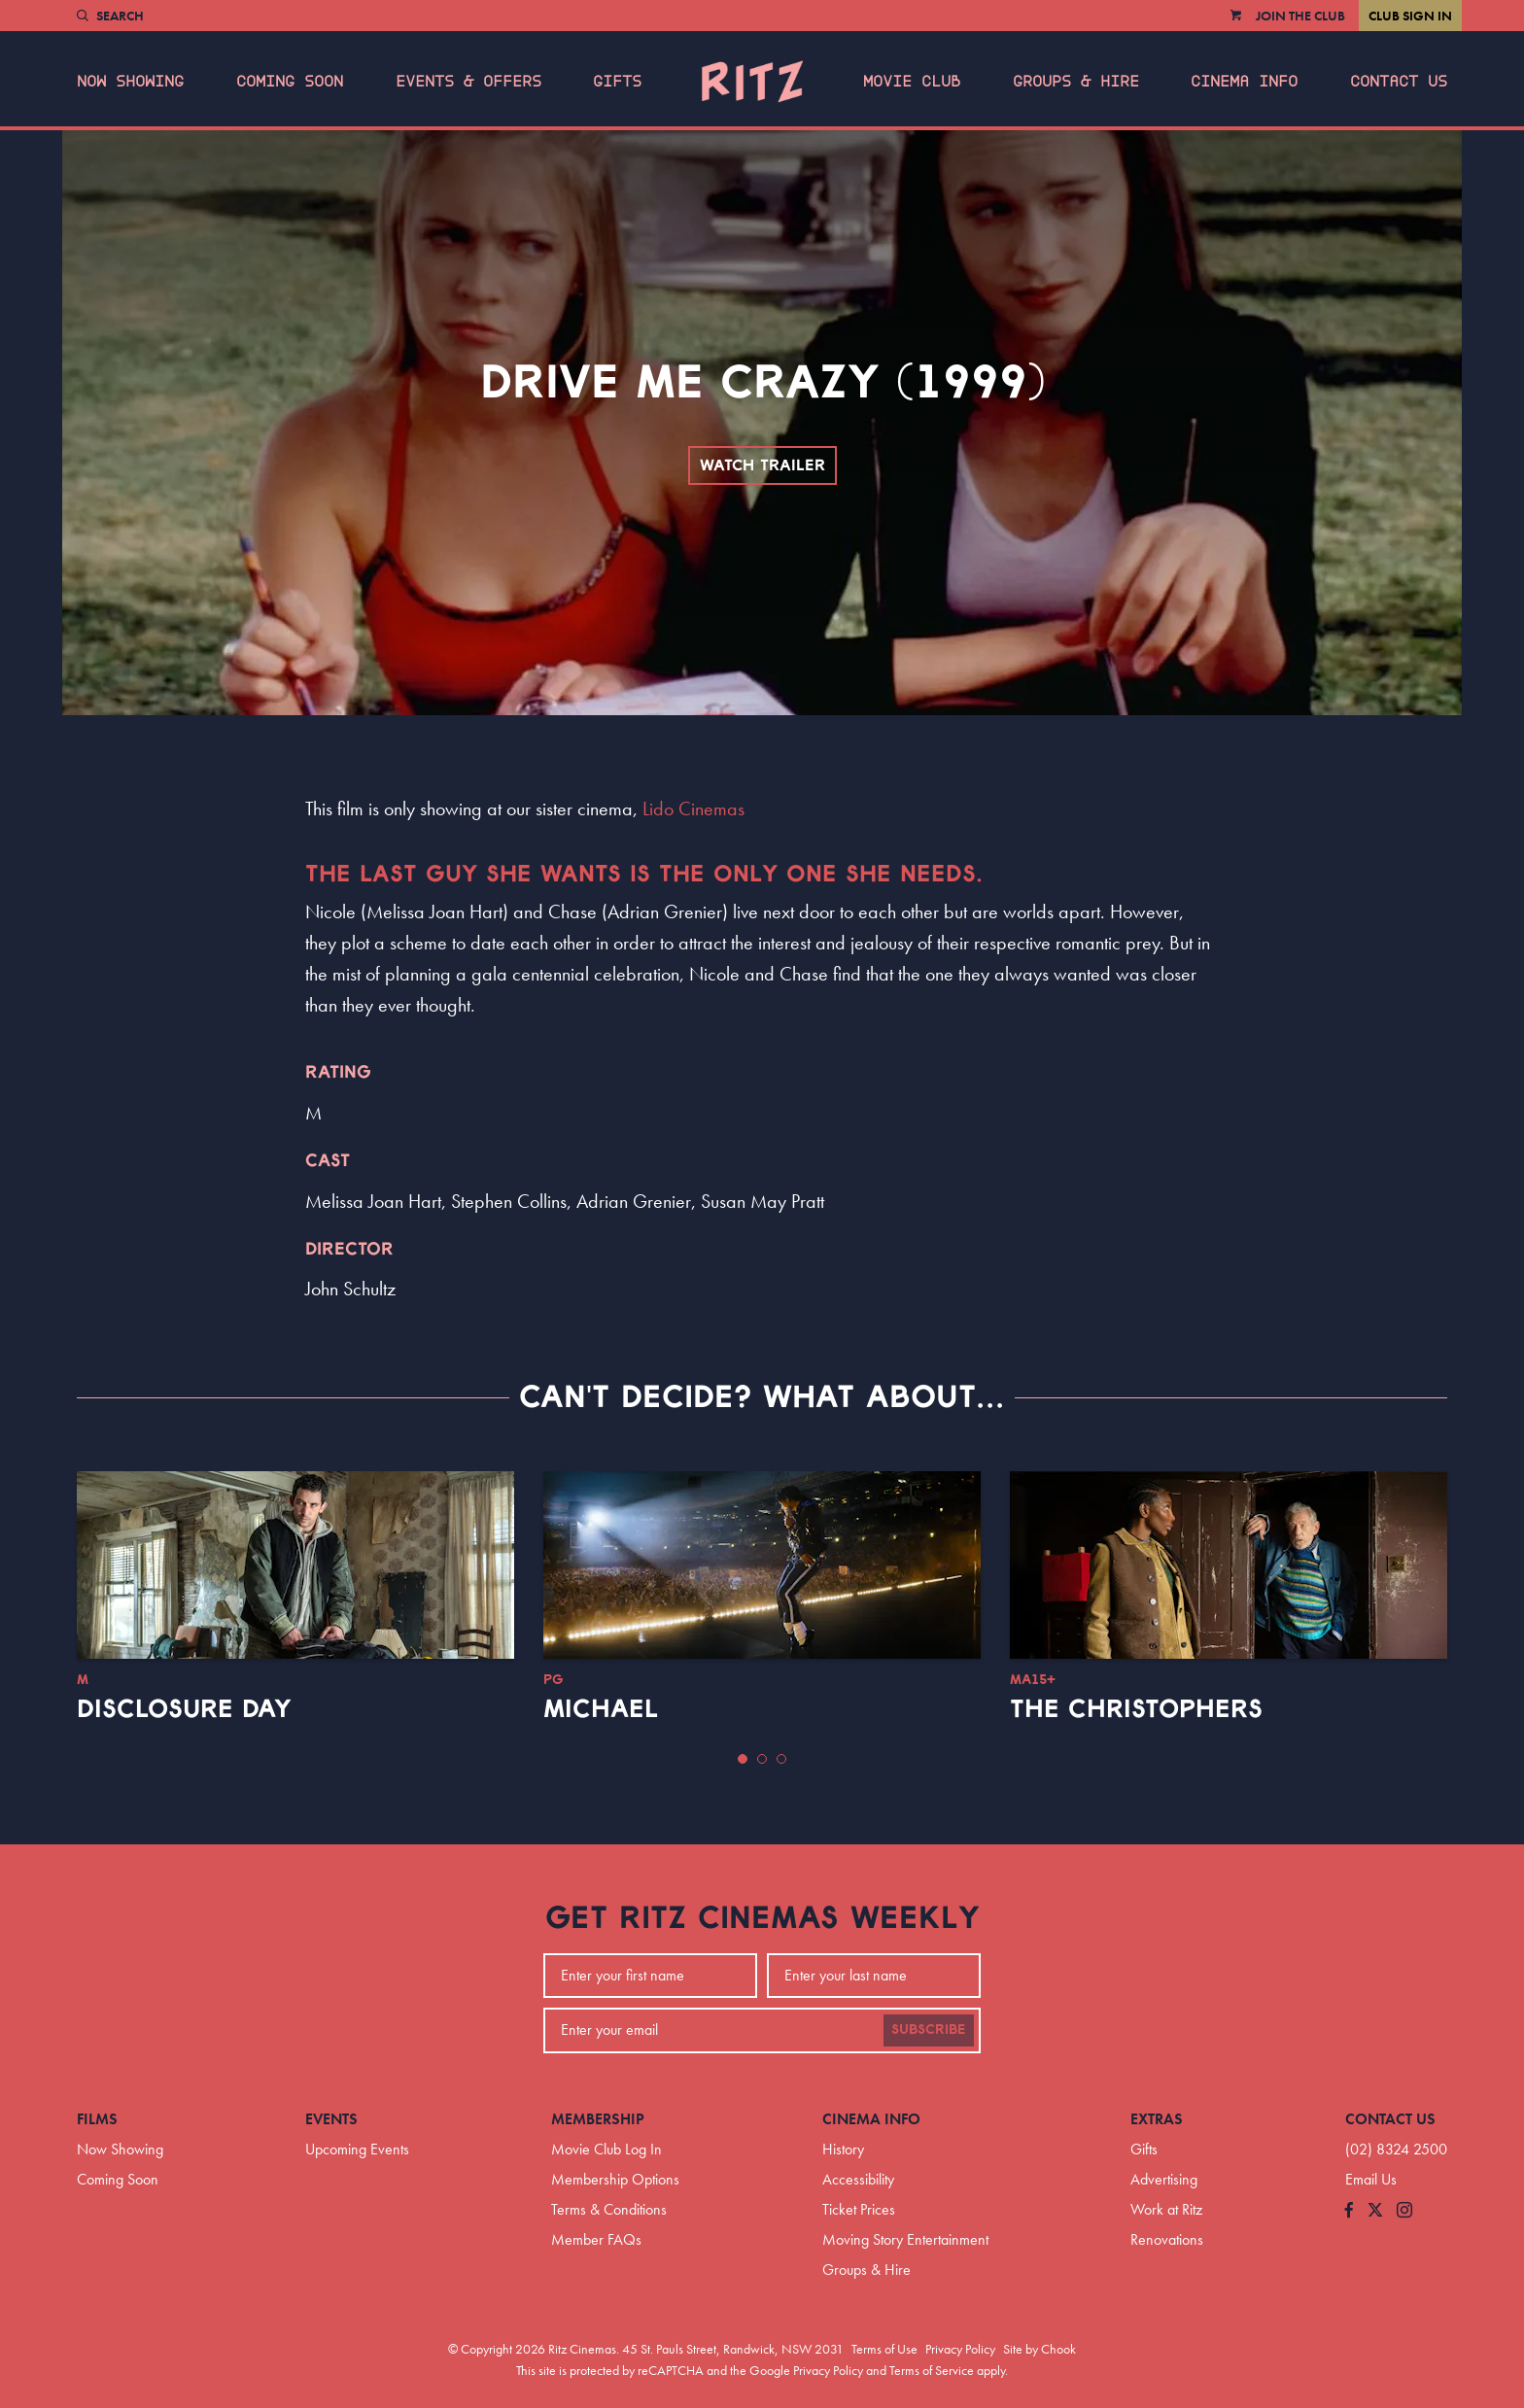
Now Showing (130, 81)
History (843, 2149)
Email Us (1371, 2179)
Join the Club (1300, 15)
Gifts (617, 81)
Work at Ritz (1166, 2209)
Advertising (1163, 2179)
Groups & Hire (1076, 81)
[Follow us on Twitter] (1375, 2211)
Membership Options (615, 2179)
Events (331, 2119)
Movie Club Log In (606, 2149)
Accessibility (858, 2179)
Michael (600, 1709)
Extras (1156, 2119)
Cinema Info (1244, 81)
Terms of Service (931, 2370)
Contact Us (1398, 81)
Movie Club (911, 81)
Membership (597, 2119)
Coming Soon (289, 81)
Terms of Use (884, 2348)
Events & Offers (468, 81)
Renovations (1166, 2239)
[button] (742, 1759)
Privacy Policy (960, 2348)
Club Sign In (1410, 15)
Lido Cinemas (693, 808)
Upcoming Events (357, 2149)
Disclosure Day (184, 1709)
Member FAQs (596, 2239)
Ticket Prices (858, 2209)
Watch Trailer (762, 465)
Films (97, 2119)
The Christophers (1136, 1709)
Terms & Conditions (609, 2209)
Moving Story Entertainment (905, 2239)
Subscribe (928, 2030)
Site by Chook (1039, 2348)
